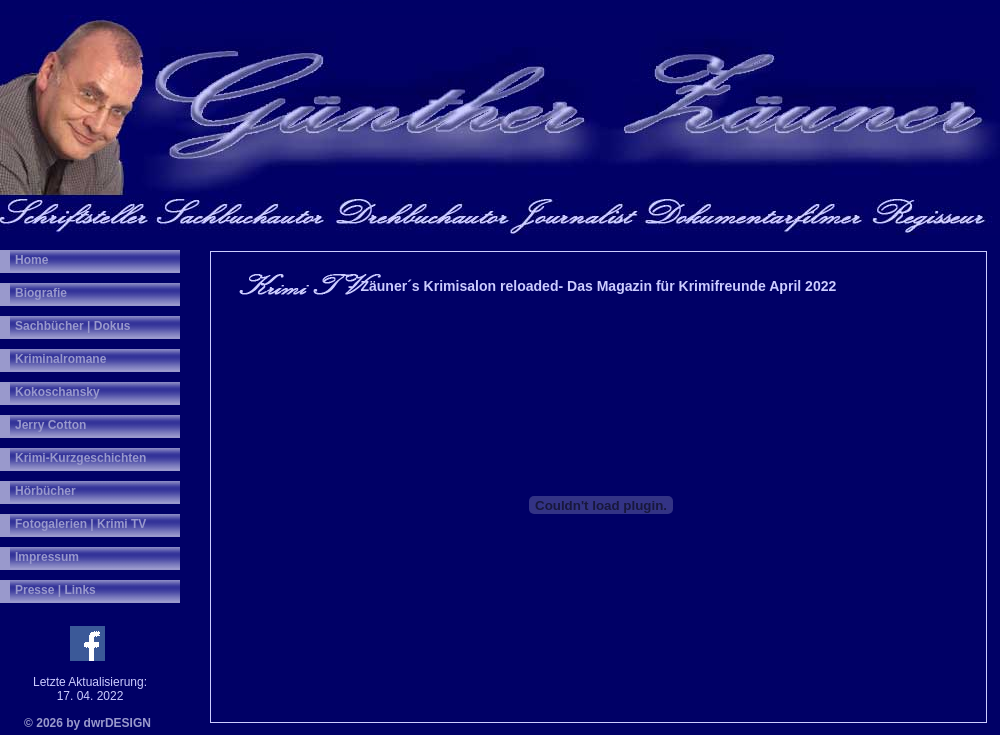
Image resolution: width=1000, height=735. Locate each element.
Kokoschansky (57, 392)
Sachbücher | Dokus (72, 326)
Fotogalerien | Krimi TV (80, 524)
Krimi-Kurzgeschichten (80, 458)
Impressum (47, 557)
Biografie (41, 293)
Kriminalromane (60, 359)
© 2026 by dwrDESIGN (87, 723)
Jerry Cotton (50, 425)
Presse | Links (55, 590)
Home (31, 260)
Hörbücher (45, 491)
